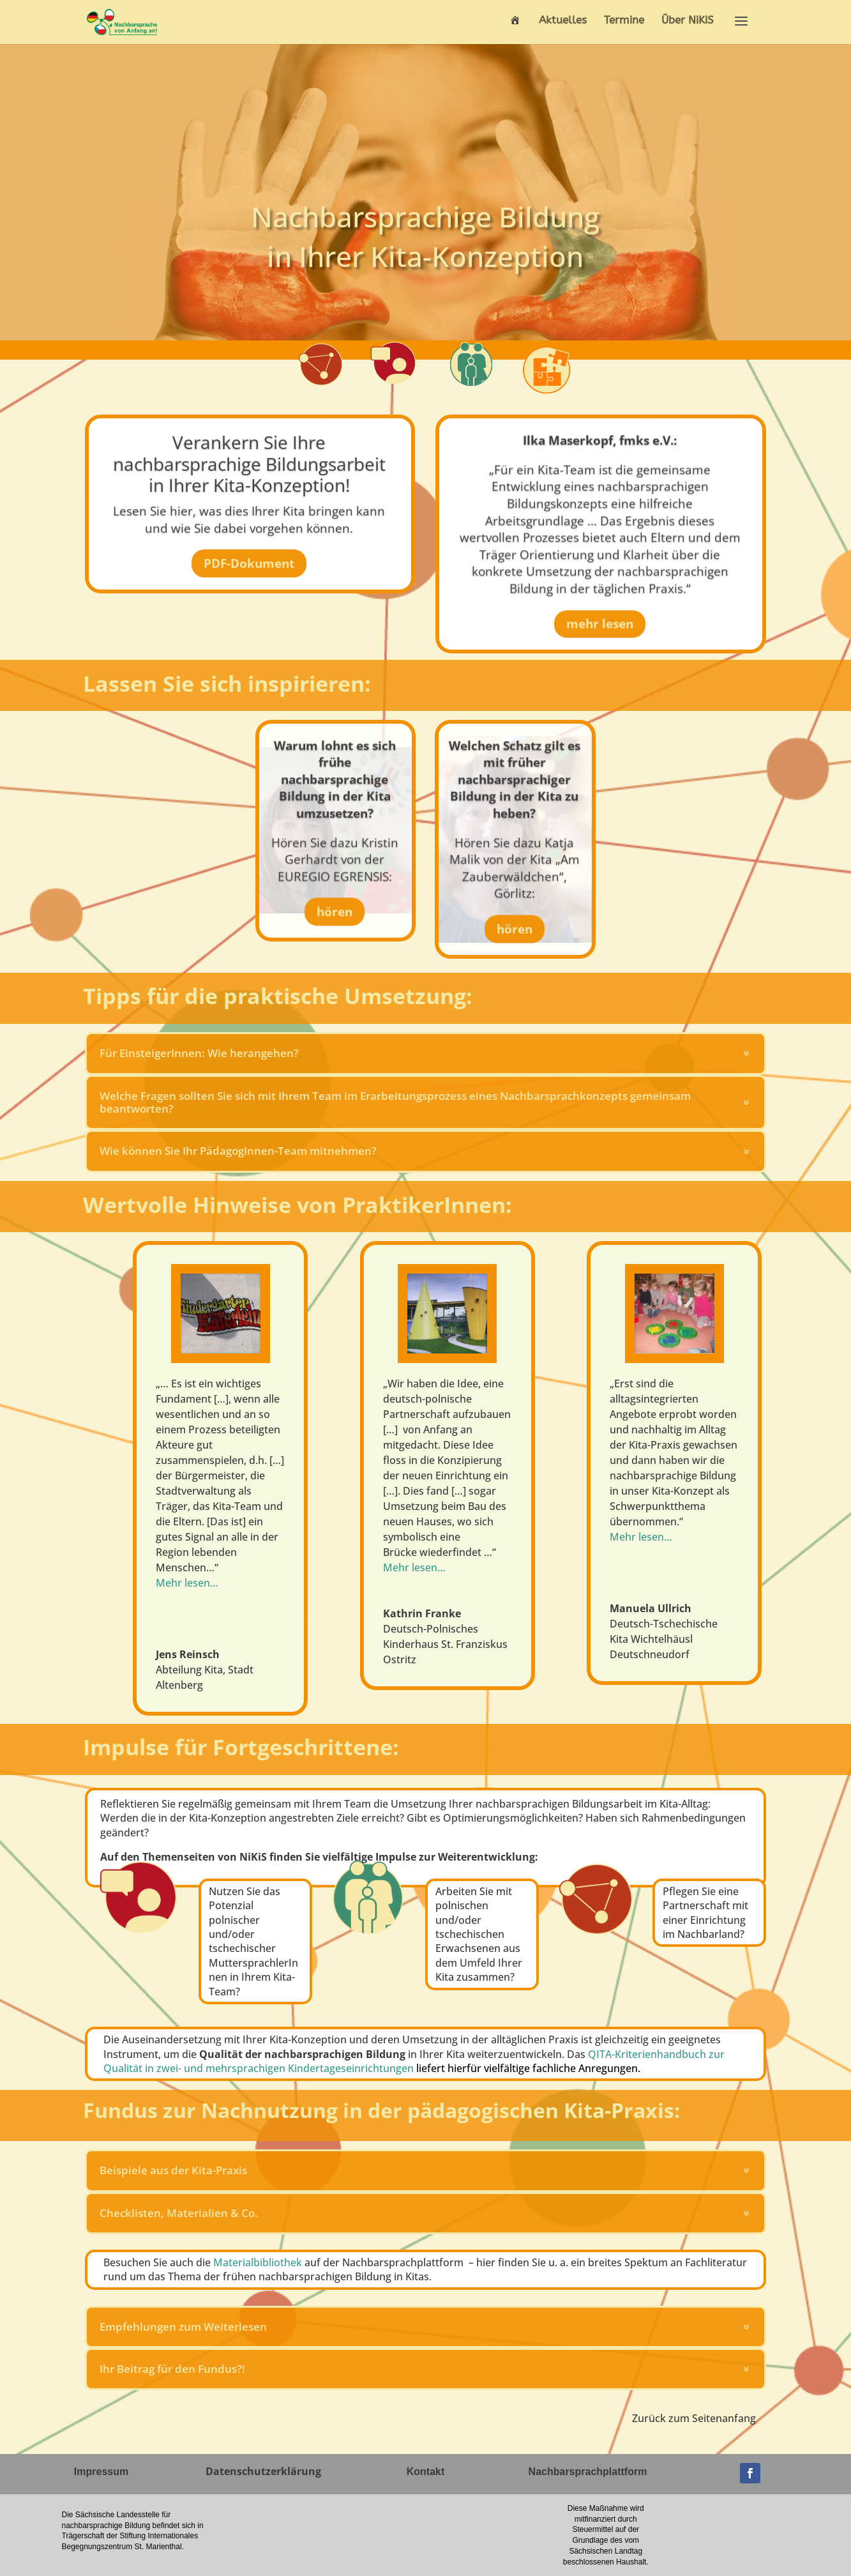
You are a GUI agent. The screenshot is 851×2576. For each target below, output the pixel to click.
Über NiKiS (687, 20)
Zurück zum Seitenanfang (694, 2418)
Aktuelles (563, 20)
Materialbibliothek (257, 2262)
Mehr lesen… (641, 1537)
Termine (624, 20)
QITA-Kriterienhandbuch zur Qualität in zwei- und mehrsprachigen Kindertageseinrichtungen (414, 2061)
